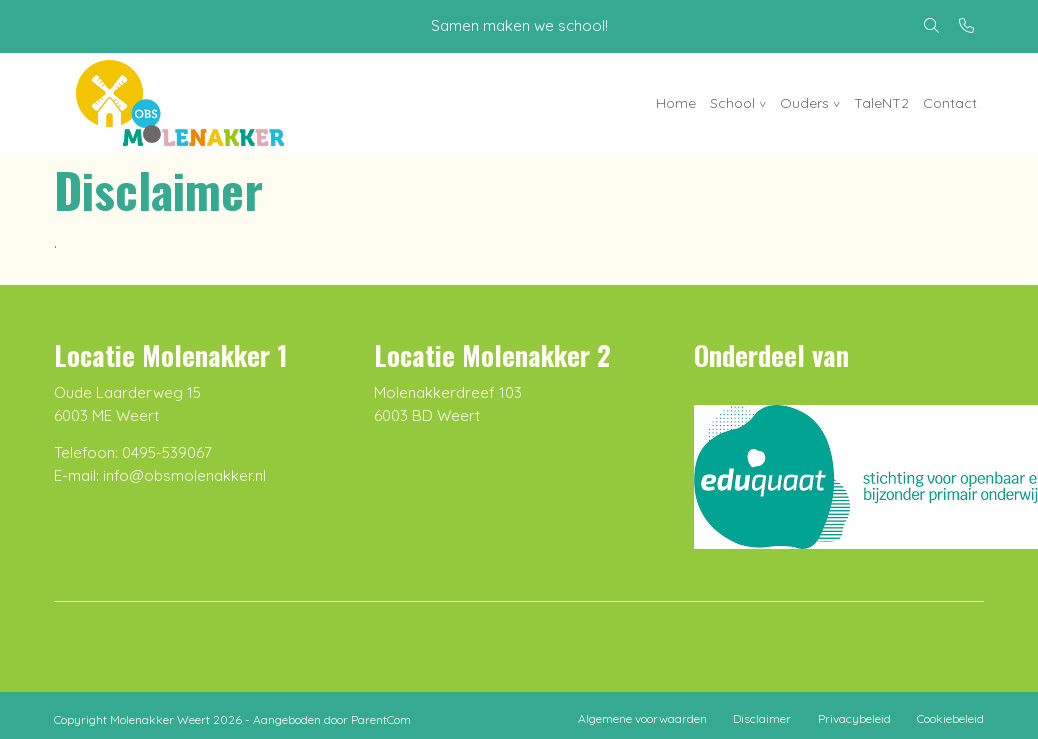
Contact (950, 103)
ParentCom (381, 719)
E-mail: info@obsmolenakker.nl (160, 475)
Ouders (804, 103)
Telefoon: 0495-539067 (133, 452)
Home (676, 103)
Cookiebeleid (950, 718)
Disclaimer (762, 718)
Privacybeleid (854, 718)
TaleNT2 (881, 103)
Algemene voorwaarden (642, 718)
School (732, 103)
